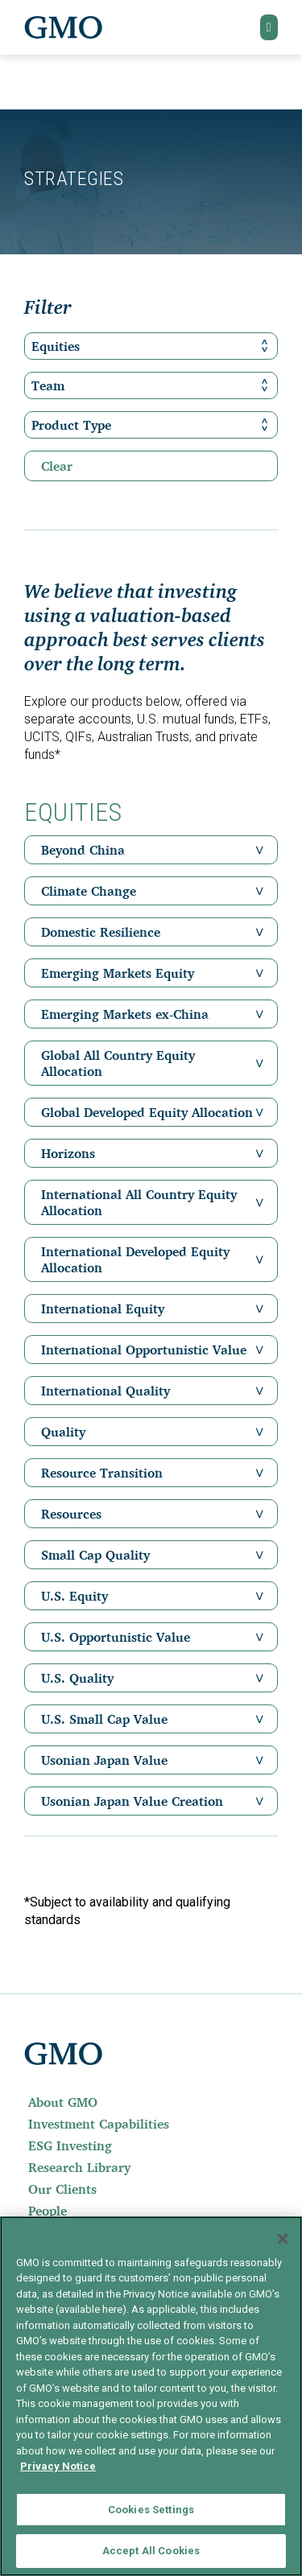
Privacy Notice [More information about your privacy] (58, 2466)
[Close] (282, 2239)
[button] (269, 27)
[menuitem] (151, 2102)
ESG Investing (70, 2145)
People (47, 2211)
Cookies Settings (151, 2510)
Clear (56, 466)
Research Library (79, 2167)
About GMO (62, 2102)
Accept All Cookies (151, 2551)
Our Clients (62, 2189)
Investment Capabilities (98, 2124)
